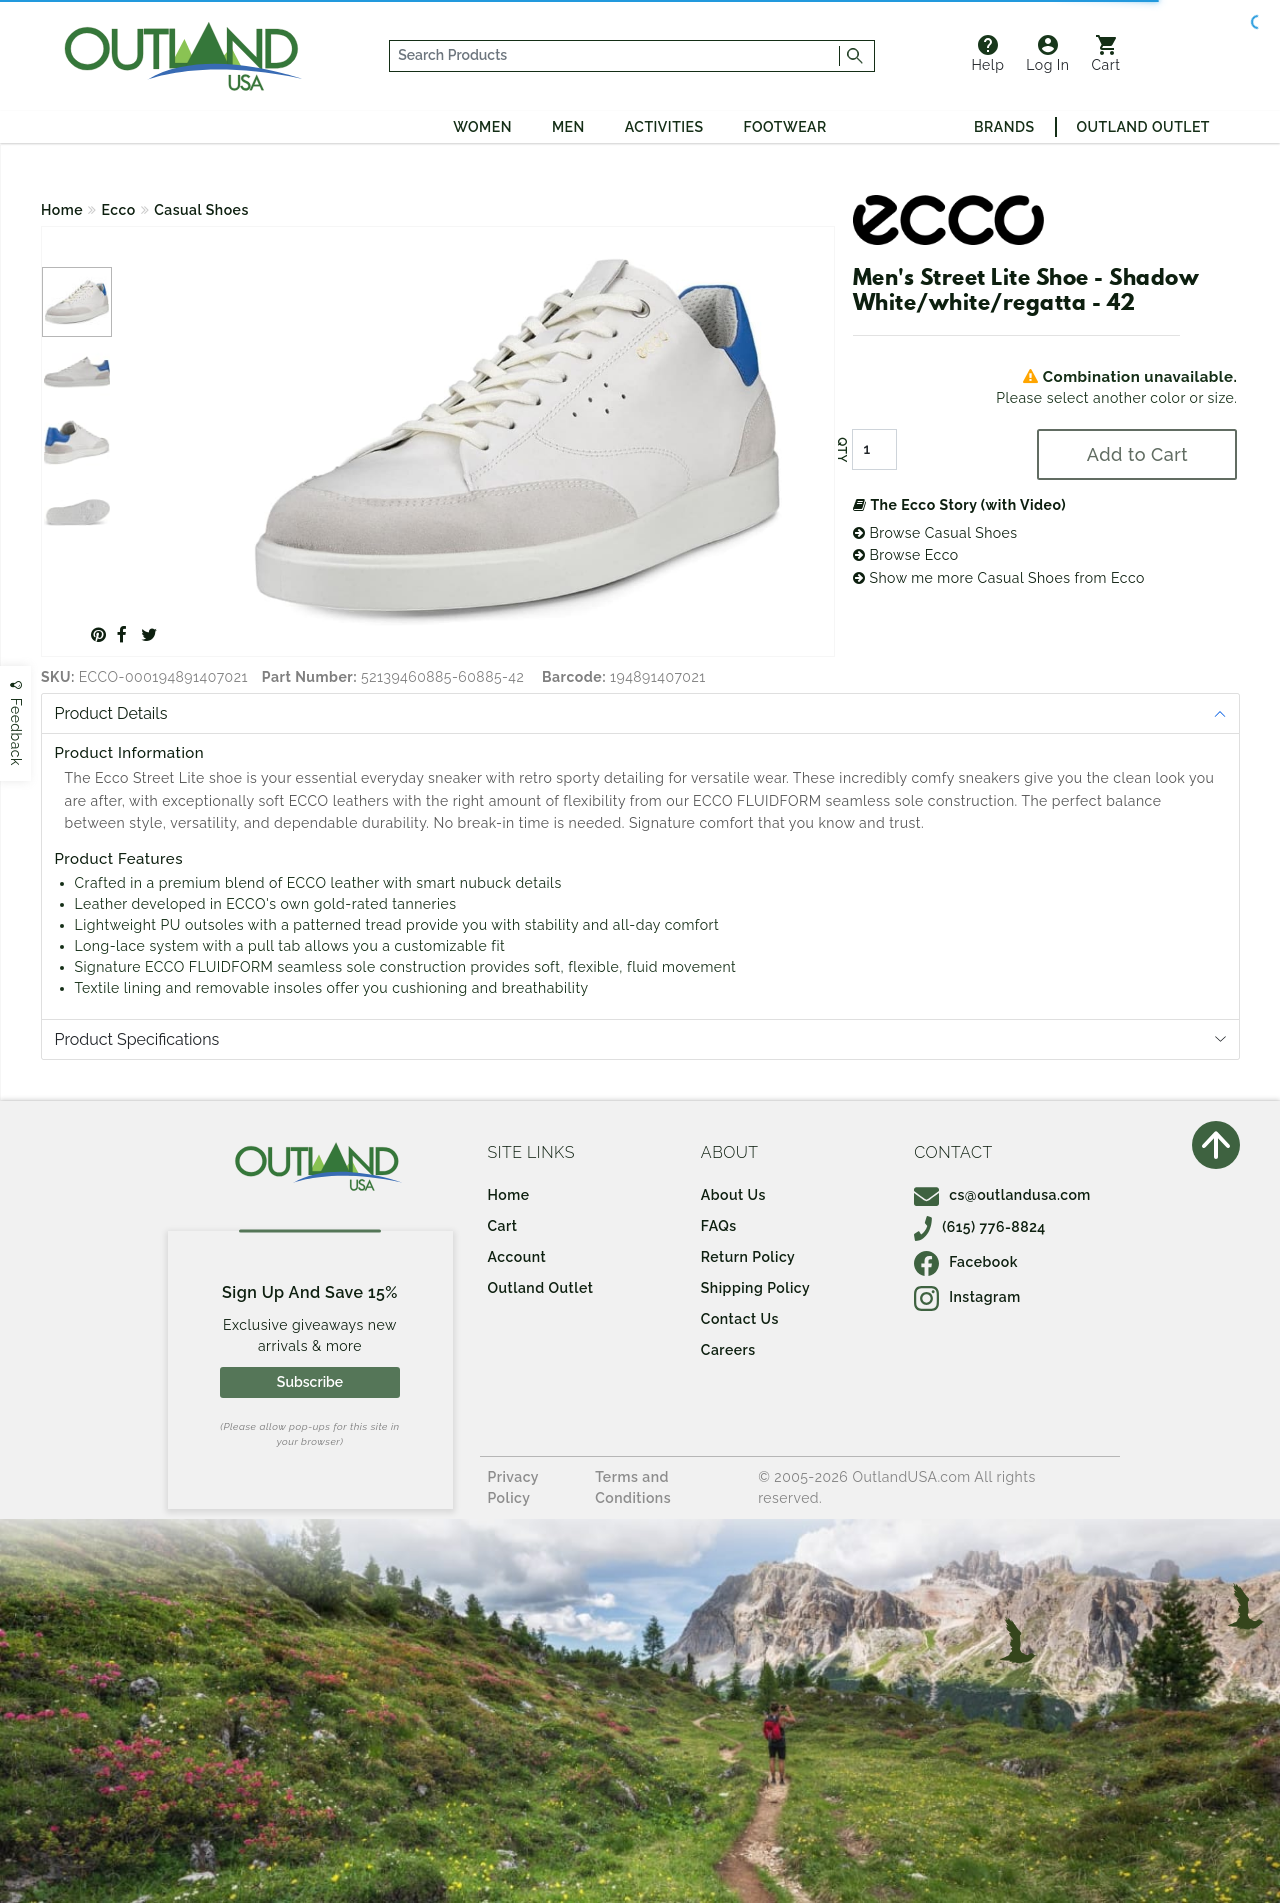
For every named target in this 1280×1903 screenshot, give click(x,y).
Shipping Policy (755, 1288)
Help (987, 54)
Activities (664, 127)
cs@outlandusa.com (1002, 1195)
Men (568, 127)
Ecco (119, 210)
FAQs (719, 1226)
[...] (615, 56)
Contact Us (740, 1319)
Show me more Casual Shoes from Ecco (999, 578)
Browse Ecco (906, 555)
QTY (842, 450)
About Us (733, 1195)
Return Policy (748, 1257)
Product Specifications (137, 1039)
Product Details (111, 713)
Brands (1004, 127)
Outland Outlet (1143, 127)
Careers (728, 1350)
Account (517, 1257)
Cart (1106, 54)
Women (482, 127)
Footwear (785, 127)
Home (62, 210)
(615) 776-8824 (980, 1227)
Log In (1047, 54)
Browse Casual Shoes (935, 533)
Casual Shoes (201, 210)
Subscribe (310, 1382)
